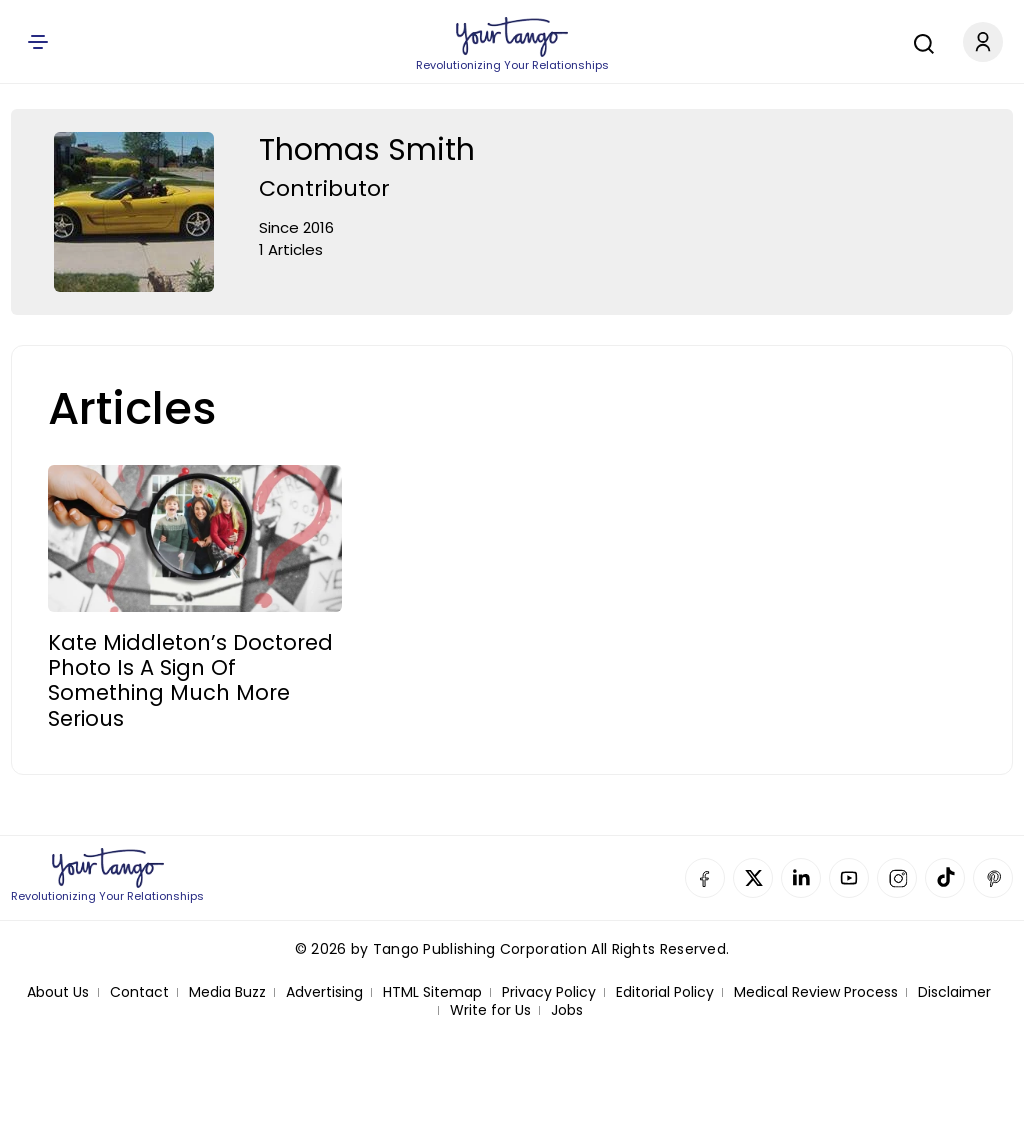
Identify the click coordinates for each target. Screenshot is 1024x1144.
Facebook (705, 878)
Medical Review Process (816, 992)
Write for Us (490, 1010)
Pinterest (993, 878)
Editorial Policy (665, 992)
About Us (58, 992)
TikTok (945, 878)
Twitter (753, 878)
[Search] (919, 41)
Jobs (567, 1010)
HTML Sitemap (432, 992)
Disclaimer (954, 992)
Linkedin (801, 878)
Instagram (897, 878)
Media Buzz (227, 992)
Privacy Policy (549, 992)
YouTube (849, 878)
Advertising (324, 992)
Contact (139, 992)
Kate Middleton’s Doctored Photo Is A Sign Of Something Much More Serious (190, 680)
